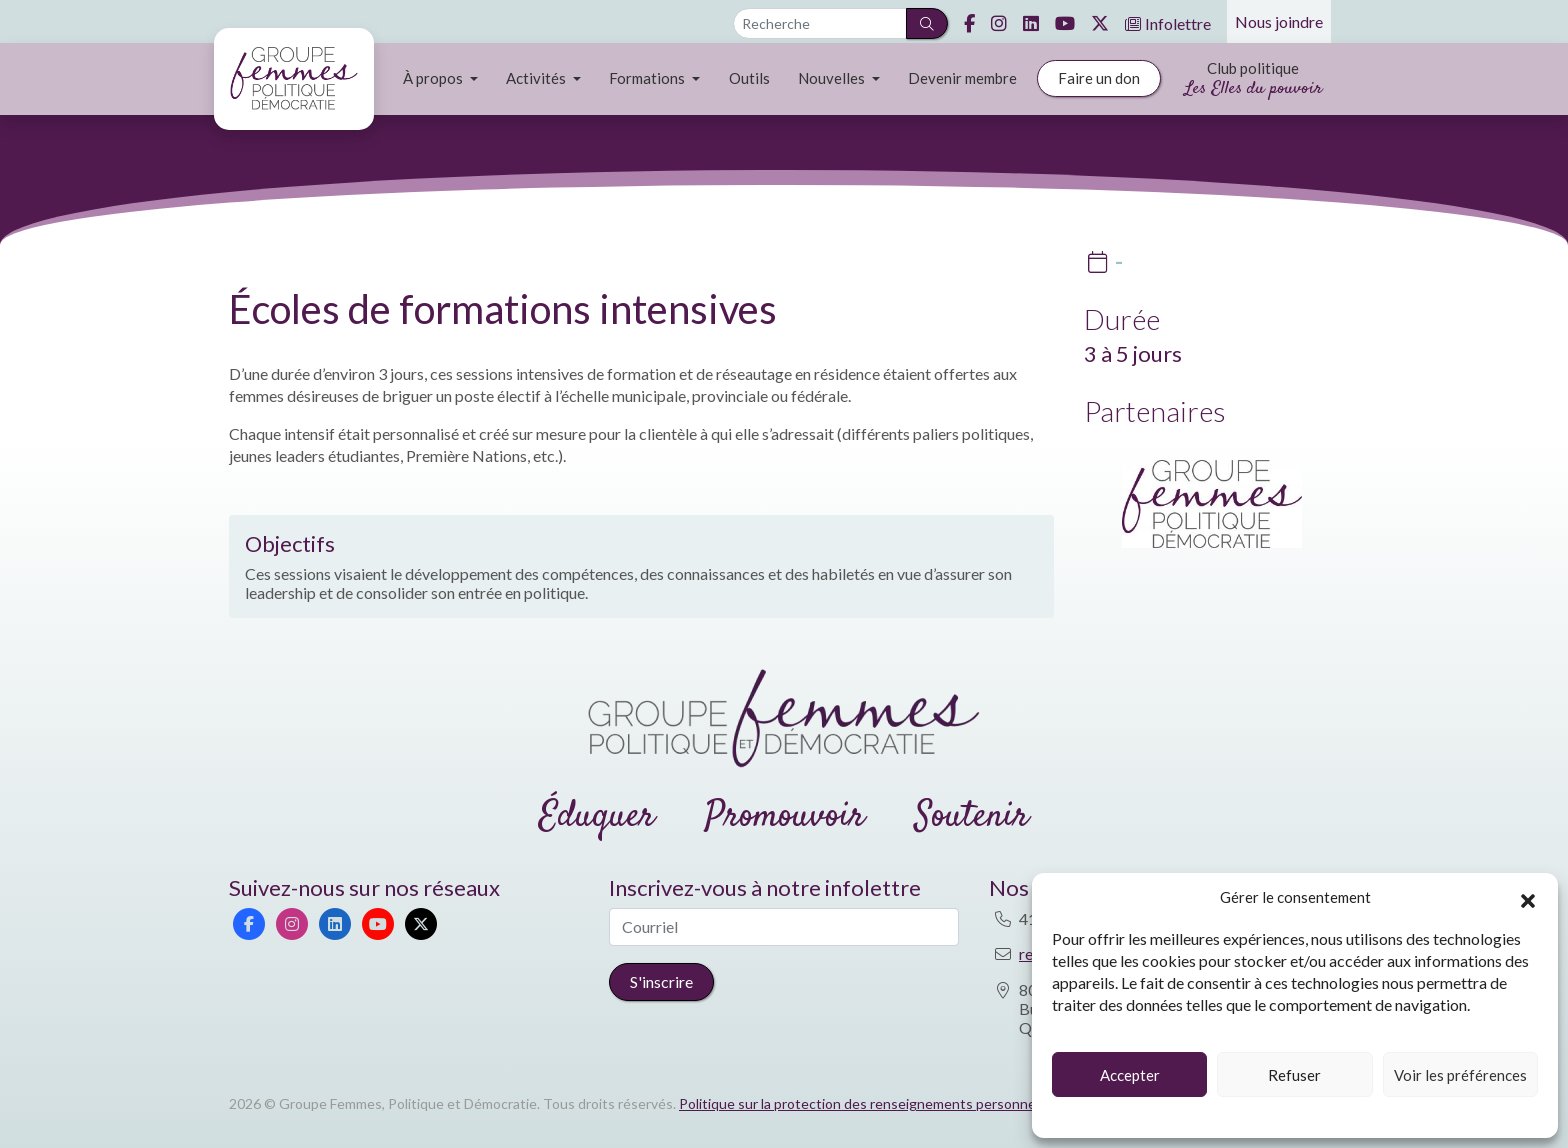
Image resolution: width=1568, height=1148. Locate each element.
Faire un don (1099, 78)
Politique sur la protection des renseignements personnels (862, 1103)
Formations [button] (648, 78)
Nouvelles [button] (833, 78)
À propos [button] (434, 78)
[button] (1528, 898)
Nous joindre (1279, 21)
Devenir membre (962, 78)
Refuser (1294, 1075)
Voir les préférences (1460, 1075)
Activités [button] (537, 78)
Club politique (1253, 80)
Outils (749, 78)
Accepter (1130, 1075)
